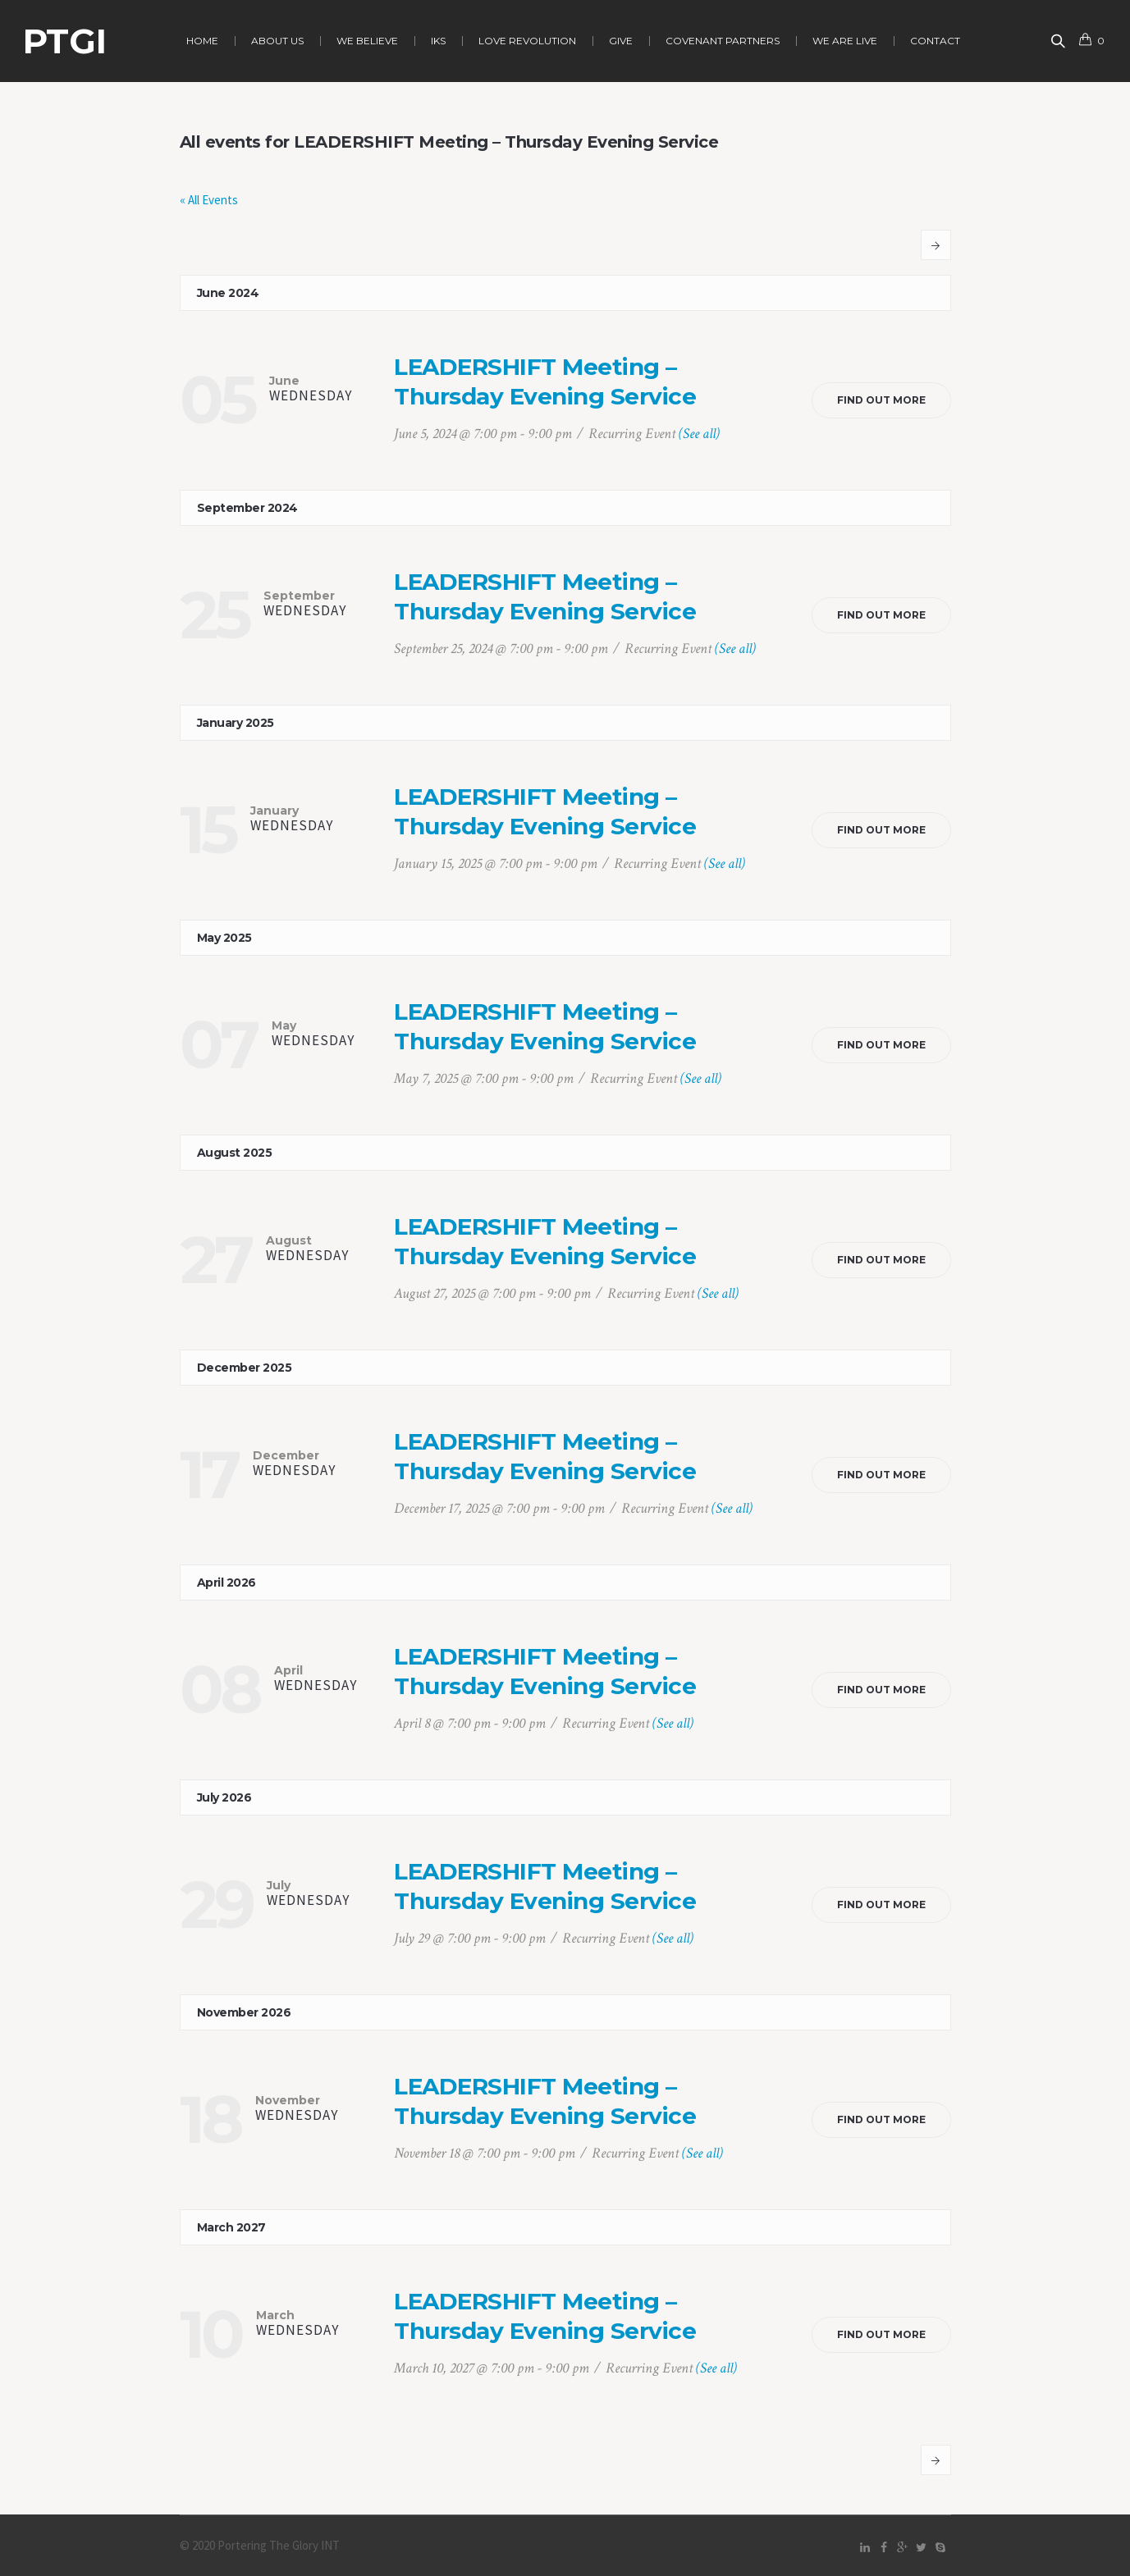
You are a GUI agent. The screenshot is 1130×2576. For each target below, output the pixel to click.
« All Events (209, 200)
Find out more (881, 400)
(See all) (699, 433)
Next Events (936, 245)
